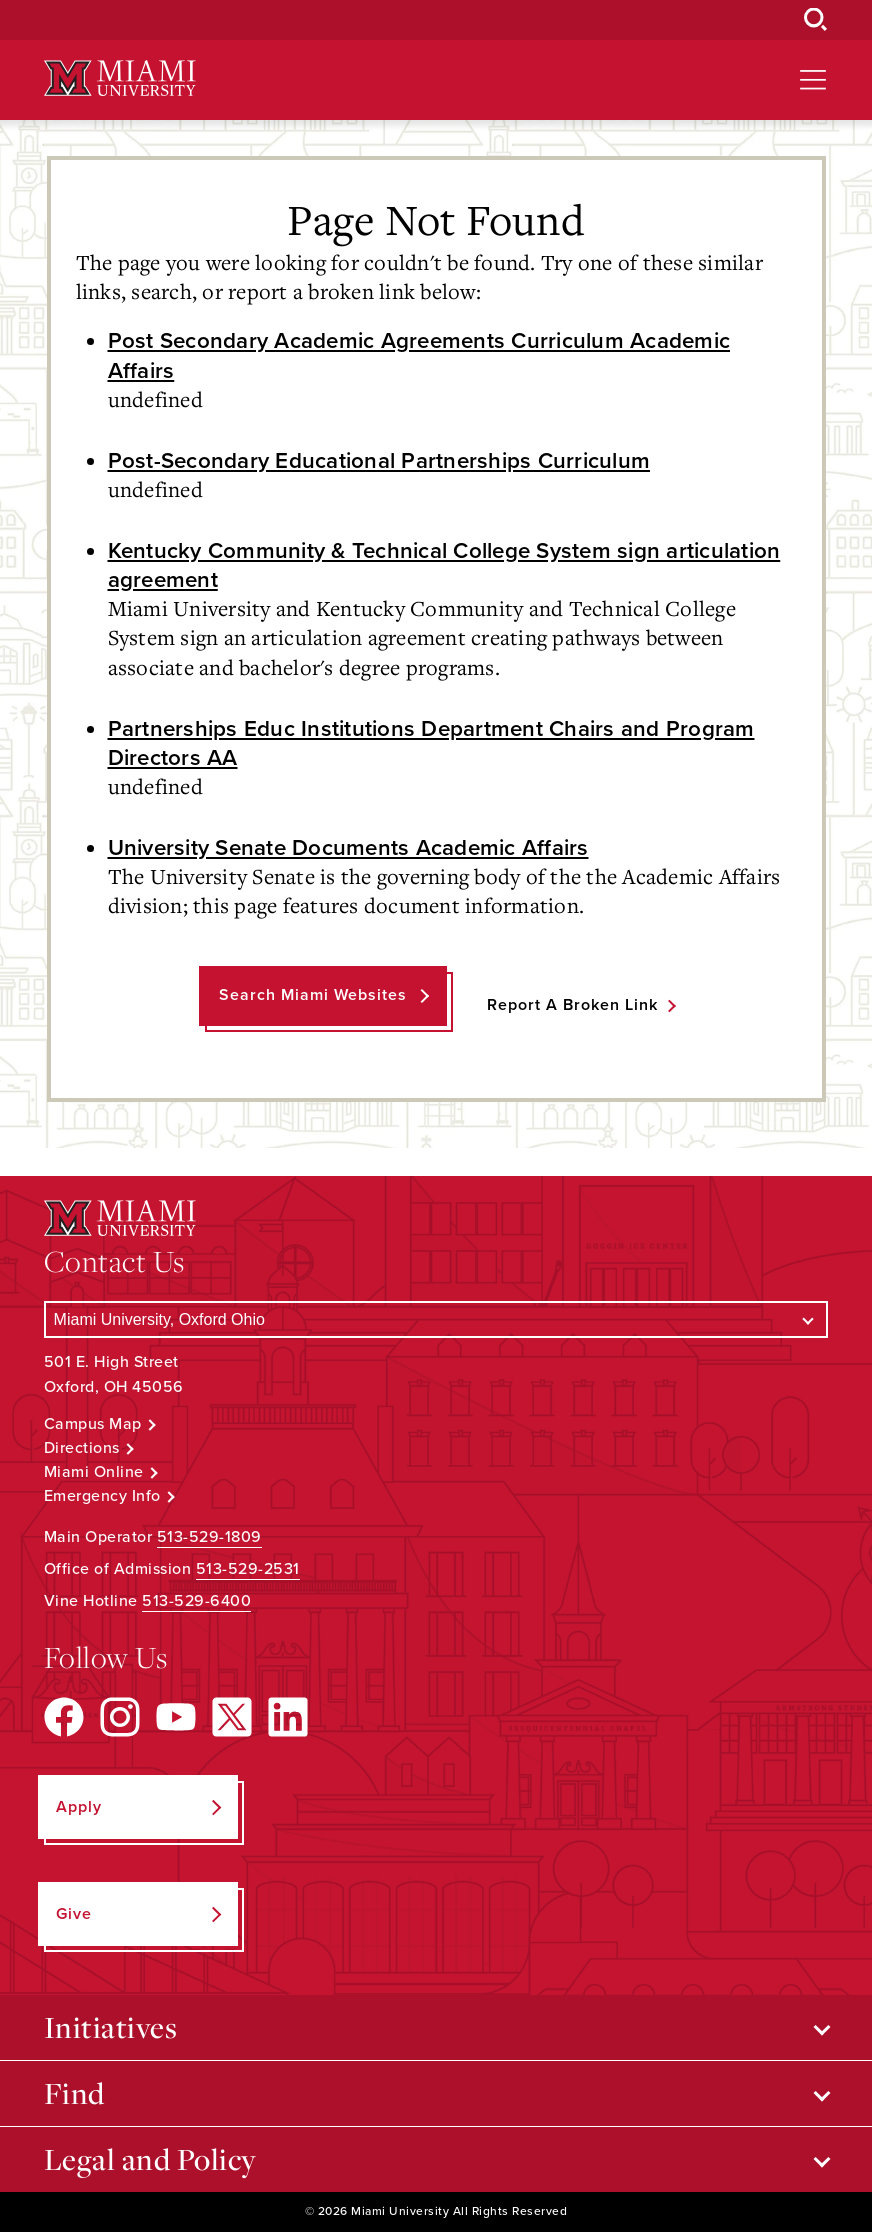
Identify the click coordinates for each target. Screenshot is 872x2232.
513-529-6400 (196, 1601)
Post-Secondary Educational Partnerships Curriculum (379, 460)
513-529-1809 (209, 1537)
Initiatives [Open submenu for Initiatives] (111, 2027)
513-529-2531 (248, 1569)
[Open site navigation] (813, 80)
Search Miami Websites (313, 995)
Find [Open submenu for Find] (74, 2093)
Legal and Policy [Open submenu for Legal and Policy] (150, 2159)
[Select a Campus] (436, 1319)
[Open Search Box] (816, 20)
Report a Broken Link (572, 1005)
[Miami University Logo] (120, 78)
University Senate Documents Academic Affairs (348, 847)
